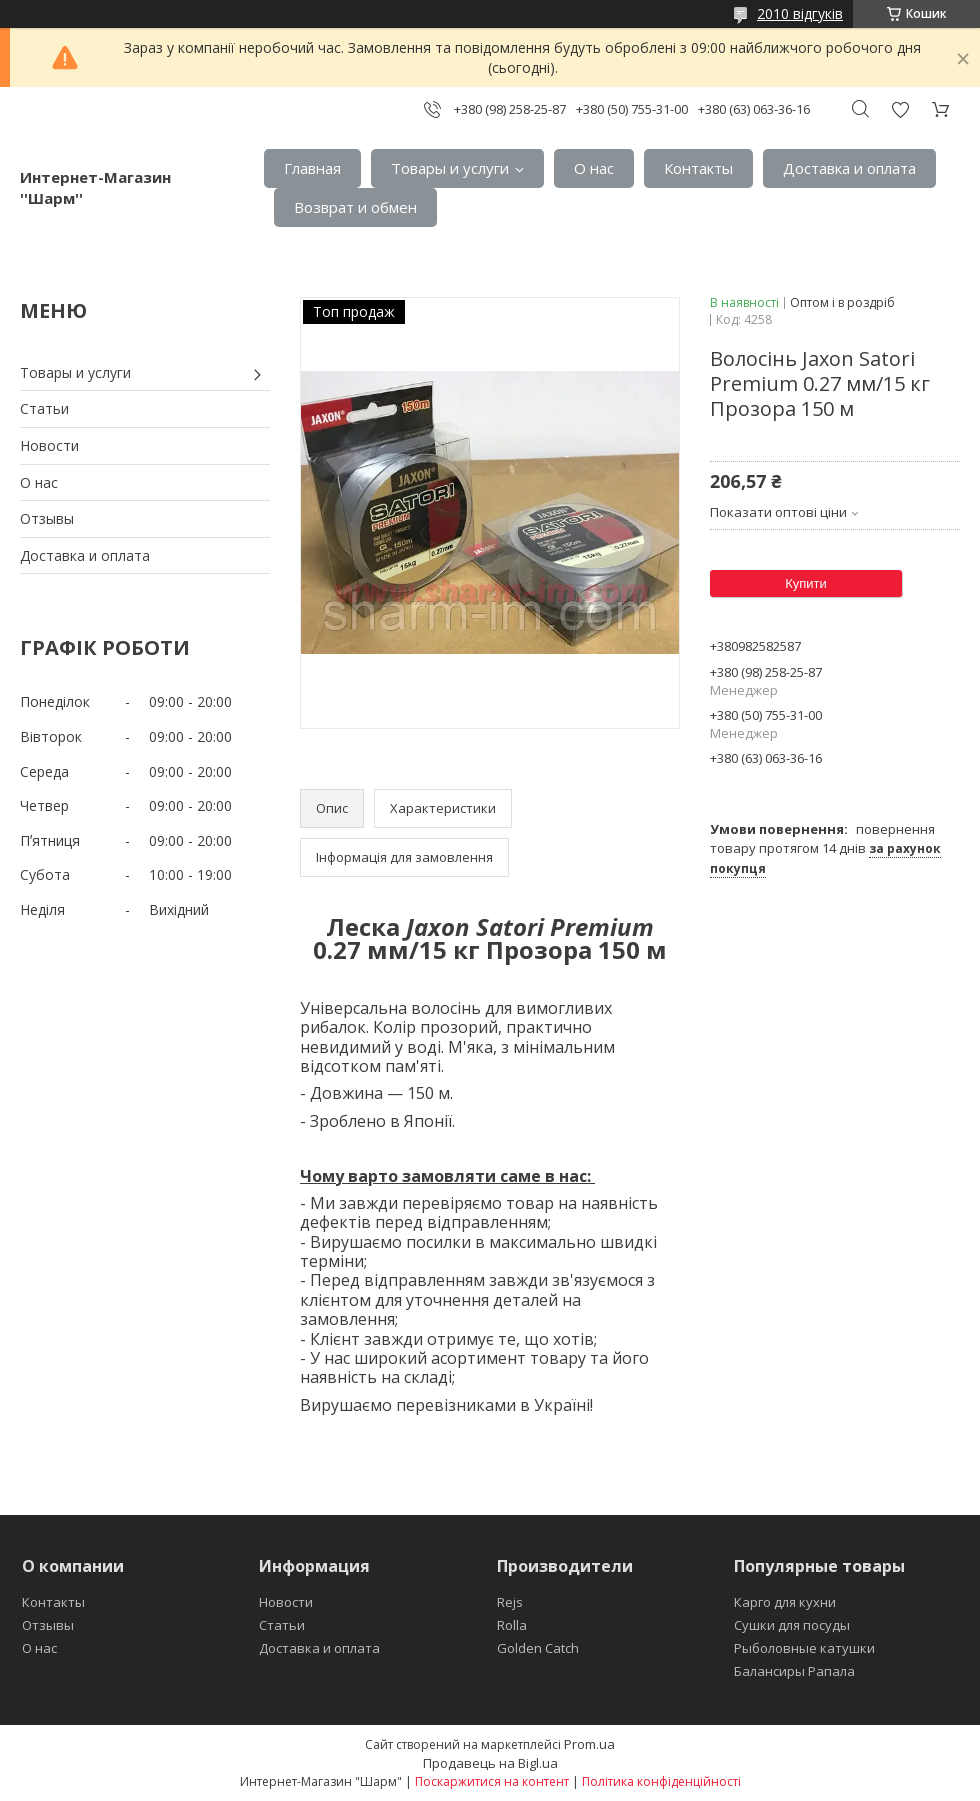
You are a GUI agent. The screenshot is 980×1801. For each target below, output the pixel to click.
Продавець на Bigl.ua (490, 1763)
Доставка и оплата (849, 168)
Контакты (698, 168)
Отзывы (47, 518)
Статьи (44, 408)
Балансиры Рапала (794, 1671)
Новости (49, 445)
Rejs (510, 1602)
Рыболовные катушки (804, 1648)
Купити (806, 583)
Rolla (512, 1625)
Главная (312, 168)
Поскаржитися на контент (492, 1781)
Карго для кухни (785, 1602)
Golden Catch (538, 1648)
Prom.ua (589, 1744)
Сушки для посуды (792, 1625)
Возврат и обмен (355, 207)
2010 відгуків (800, 13)
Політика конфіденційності (661, 1781)
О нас (594, 168)
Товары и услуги (450, 168)
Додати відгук (900, 109)
